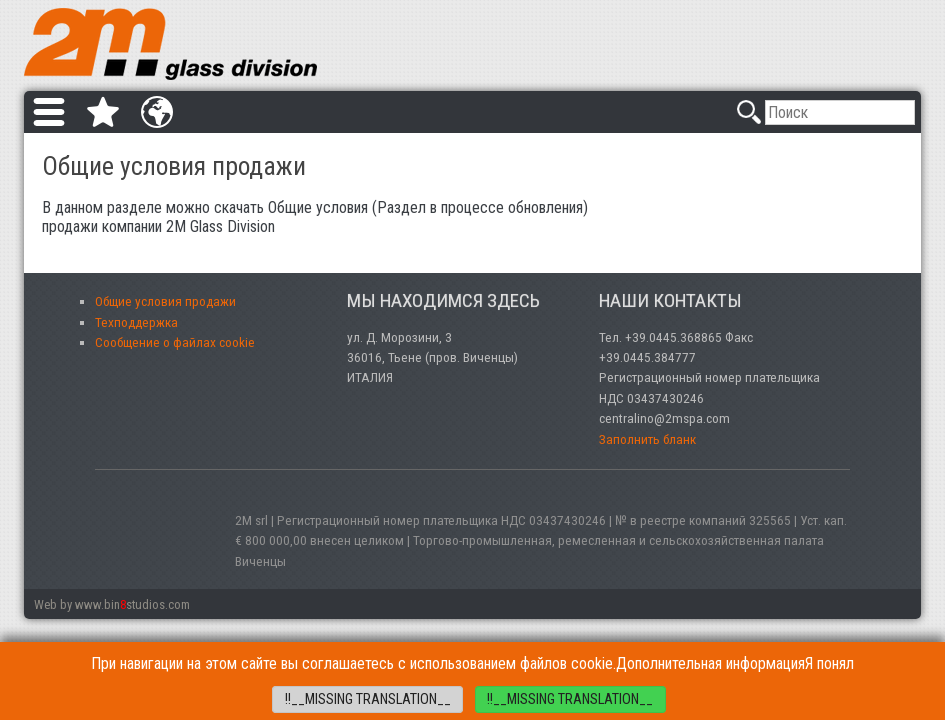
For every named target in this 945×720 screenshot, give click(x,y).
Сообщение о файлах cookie (175, 342)
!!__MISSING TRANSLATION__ (368, 699)
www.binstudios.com (132, 604)
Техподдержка (136, 322)
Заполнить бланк (647, 439)
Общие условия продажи (165, 301)
